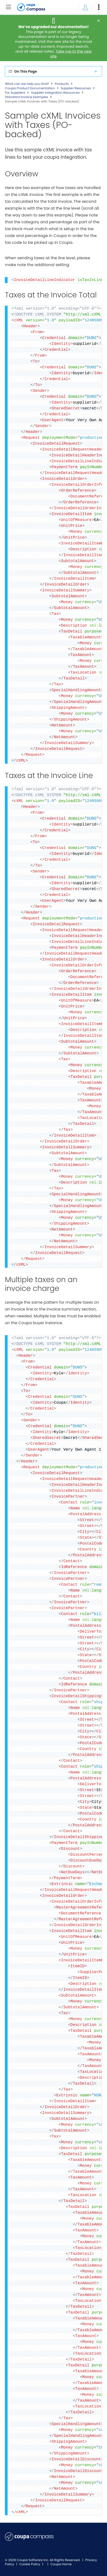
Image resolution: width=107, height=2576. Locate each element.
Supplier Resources (76, 88)
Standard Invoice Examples (26, 97)
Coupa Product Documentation (30, 88)
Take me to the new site (71, 54)
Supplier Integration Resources (55, 92)
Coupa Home (61, 2564)
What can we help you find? (27, 84)
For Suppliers (15, 92)
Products (62, 84)
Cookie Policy (30, 2564)
